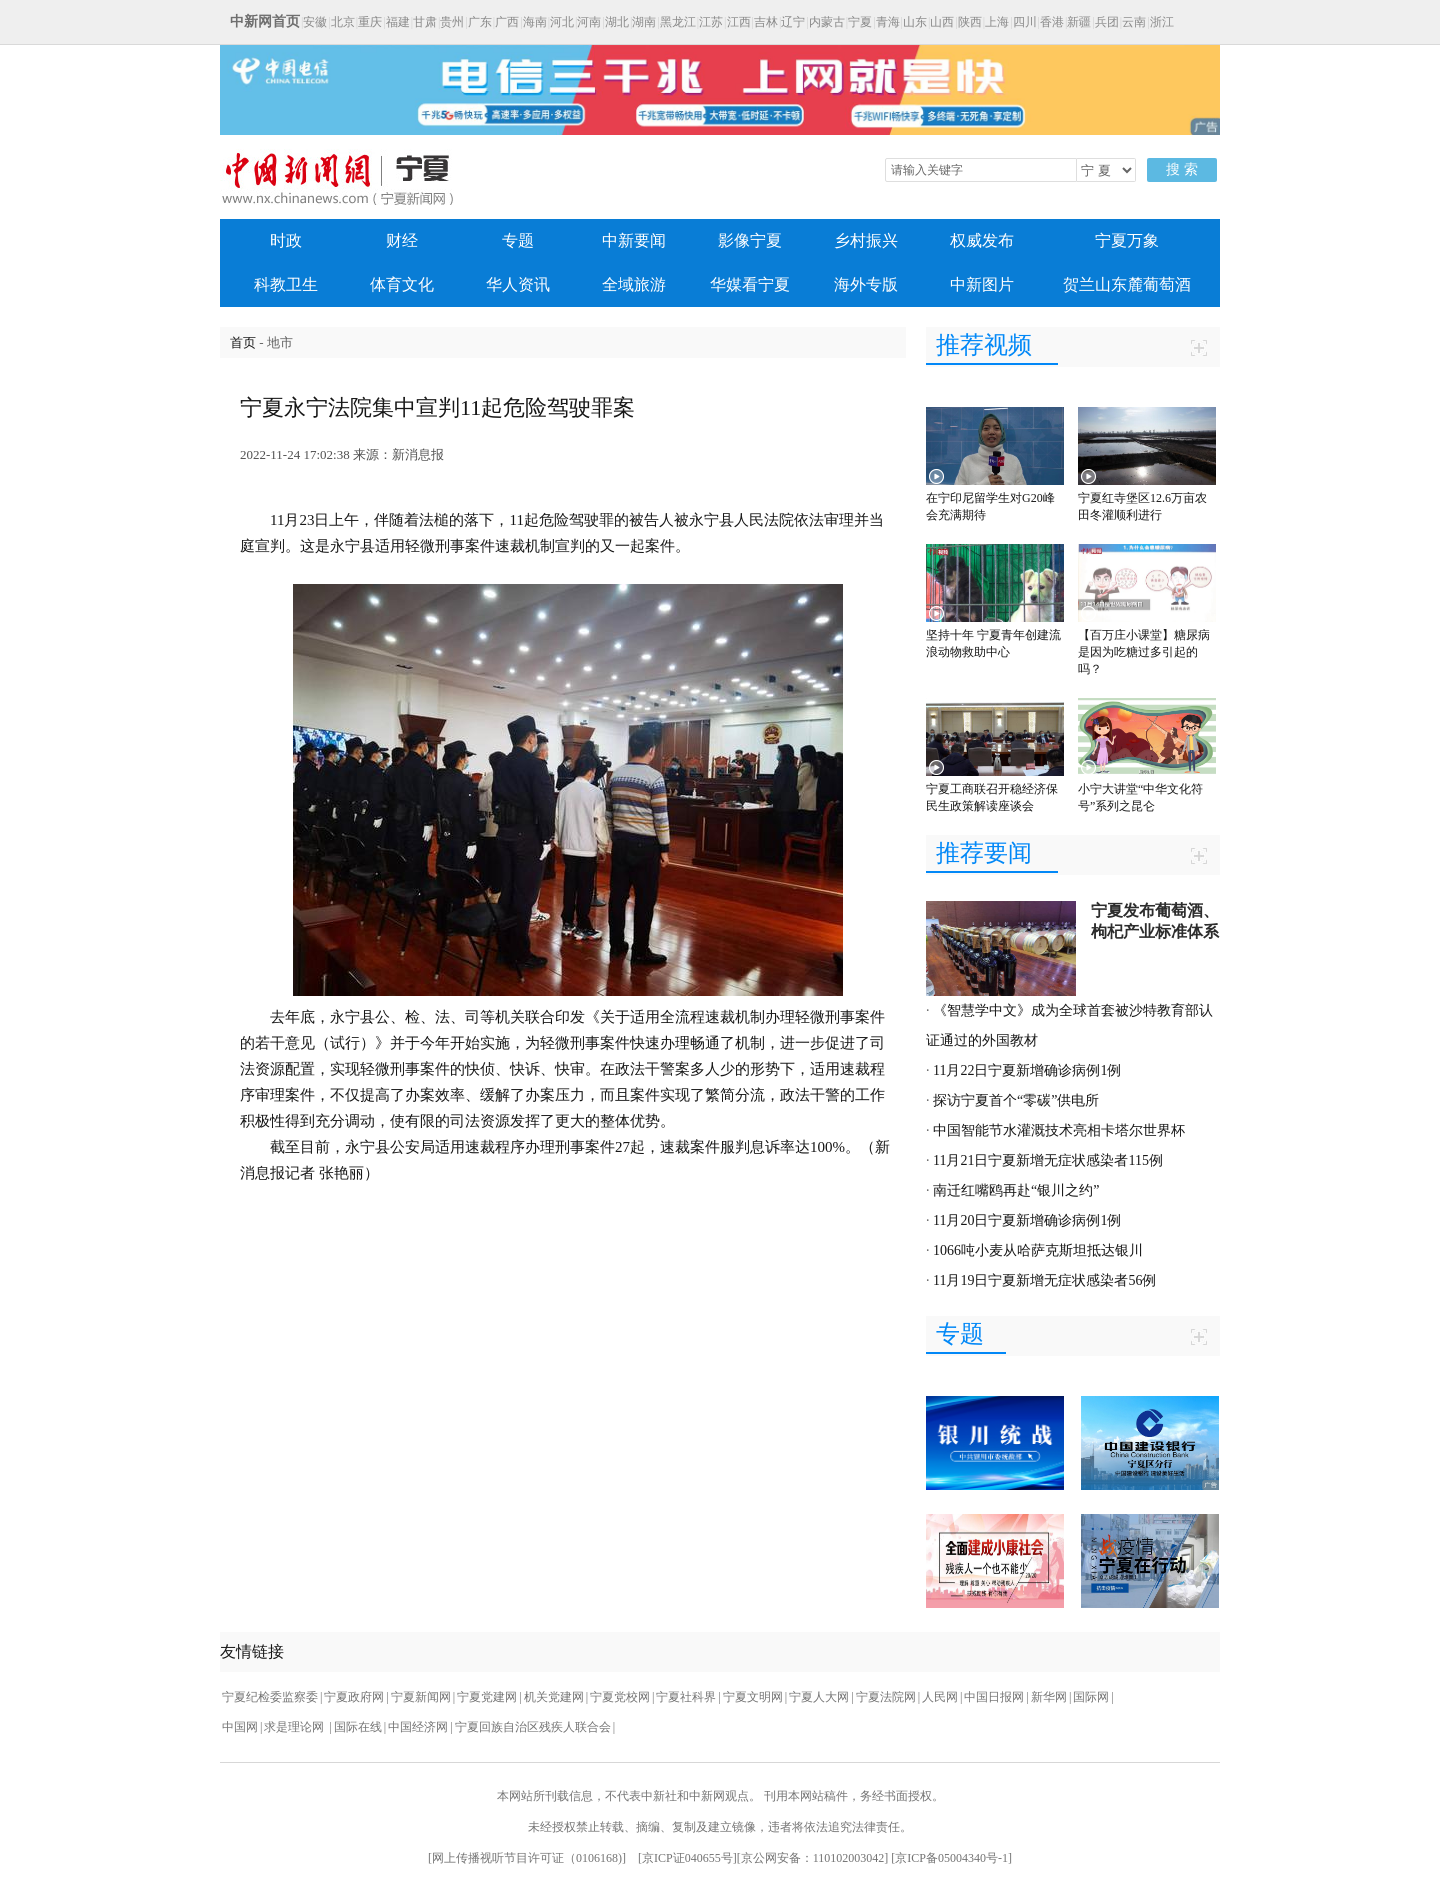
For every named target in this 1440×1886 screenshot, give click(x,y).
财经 (402, 240)
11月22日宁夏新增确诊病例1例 (1027, 1070)
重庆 (370, 22)
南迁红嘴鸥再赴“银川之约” (1016, 1190)
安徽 (315, 22)
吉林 (766, 22)
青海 (888, 22)
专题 (518, 240)
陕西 (970, 22)
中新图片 (982, 284)
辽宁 (793, 22)
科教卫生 (286, 284)
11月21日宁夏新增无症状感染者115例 (1048, 1160)
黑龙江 (678, 22)
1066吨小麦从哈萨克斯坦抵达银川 (1038, 1250)
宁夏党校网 (620, 1697)
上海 (997, 22)
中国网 (240, 1727)
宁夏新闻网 (421, 1697)
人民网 (940, 1697)
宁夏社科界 (686, 1697)
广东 (480, 22)
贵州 (452, 22)
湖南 (644, 22)
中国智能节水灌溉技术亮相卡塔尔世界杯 (1059, 1130)
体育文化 (402, 284)
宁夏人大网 (819, 1697)
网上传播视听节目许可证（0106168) (527, 1858)
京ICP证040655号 (687, 1858)
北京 (343, 22)
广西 (507, 22)
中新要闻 (634, 240)
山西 (942, 22)
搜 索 (1182, 169)
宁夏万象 (1127, 240)
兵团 (1107, 22)
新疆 (1079, 22)
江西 (739, 22)
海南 (535, 22)
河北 (562, 22)
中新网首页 (265, 21)
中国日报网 (994, 1697)
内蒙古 (827, 22)
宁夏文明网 (753, 1697)
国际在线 (358, 1727)
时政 (286, 240)
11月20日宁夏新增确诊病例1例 (1027, 1220)
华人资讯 (518, 284)
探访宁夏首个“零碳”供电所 (1016, 1100)
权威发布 (982, 240)
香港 (1052, 22)
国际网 (1091, 1697)
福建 (398, 22)
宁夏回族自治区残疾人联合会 (533, 1727)
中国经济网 (418, 1727)
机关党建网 (554, 1697)
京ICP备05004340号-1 (951, 1858)
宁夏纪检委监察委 (270, 1697)
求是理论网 (295, 1727)
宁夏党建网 (487, 1697)
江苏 (711, 22)
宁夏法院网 (886, 1697)
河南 (589, 22)
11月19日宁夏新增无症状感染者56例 (1044, 1280)
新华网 (1049, 1697)
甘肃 (425, 22)
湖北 (617, 22)
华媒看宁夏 (750, 284)
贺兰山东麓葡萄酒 (1127, 284)
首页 (243, 342)
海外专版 (866, 284)
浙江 (1162, 22)
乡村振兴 (866, 240)
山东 (915, 22)
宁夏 (860, 22)
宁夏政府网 (354, 1697)
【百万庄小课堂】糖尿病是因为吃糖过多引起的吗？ (1144, 652)
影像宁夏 (750, 240)
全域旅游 (634, 284)
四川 (1025, 22)
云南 (1134, 22)
